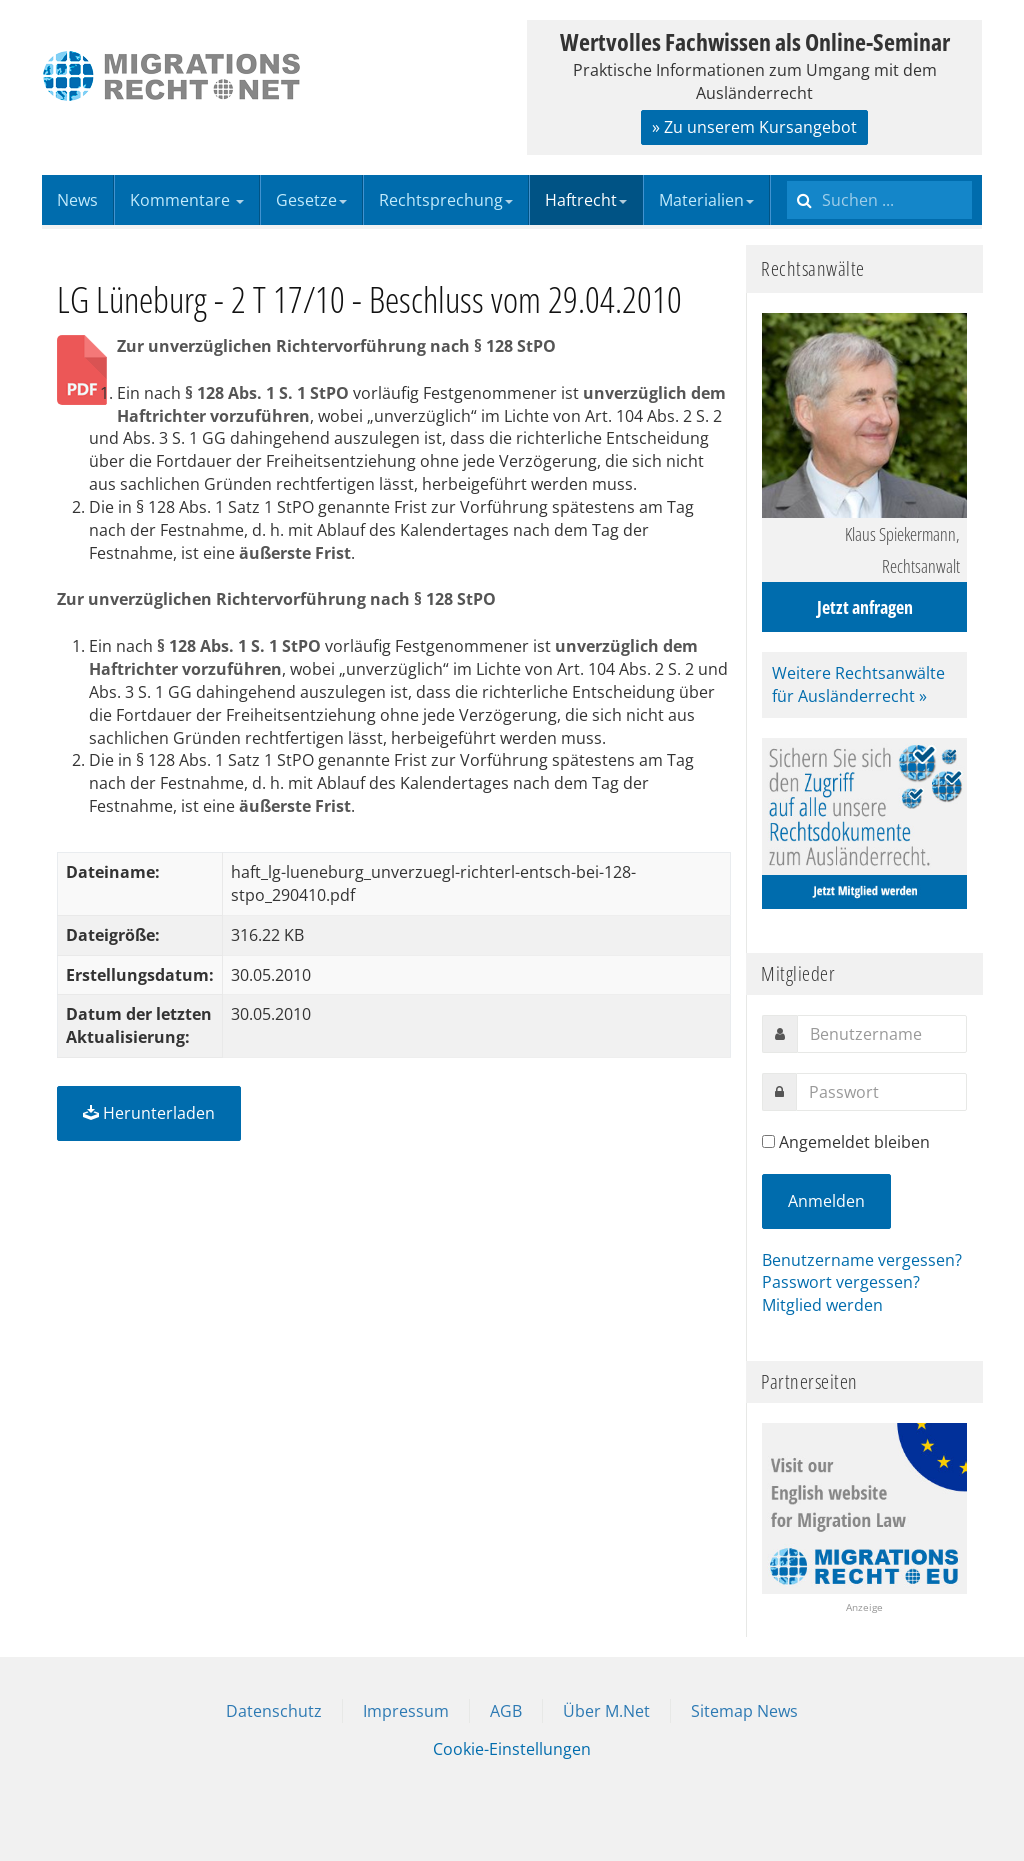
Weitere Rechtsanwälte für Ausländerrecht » (858, 684)
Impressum (406, 1711)
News (77, 200)
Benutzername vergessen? (862, 1260)
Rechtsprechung (446, 200)
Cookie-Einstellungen (512, 1749)
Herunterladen (149, 1113)
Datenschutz (274, 1711)
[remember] (768, 1141)
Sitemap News (744, 1711)
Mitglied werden (822, 1305)
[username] (882, 1034)
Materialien (706, 200)
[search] (879, 200)
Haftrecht (586, 200)
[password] (881, 1092)
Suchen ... (787, 175)
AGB (506, 1711)
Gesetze (311, 200)
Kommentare (187, 200)
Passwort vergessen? (841, 1282)
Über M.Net (606, 1711)
